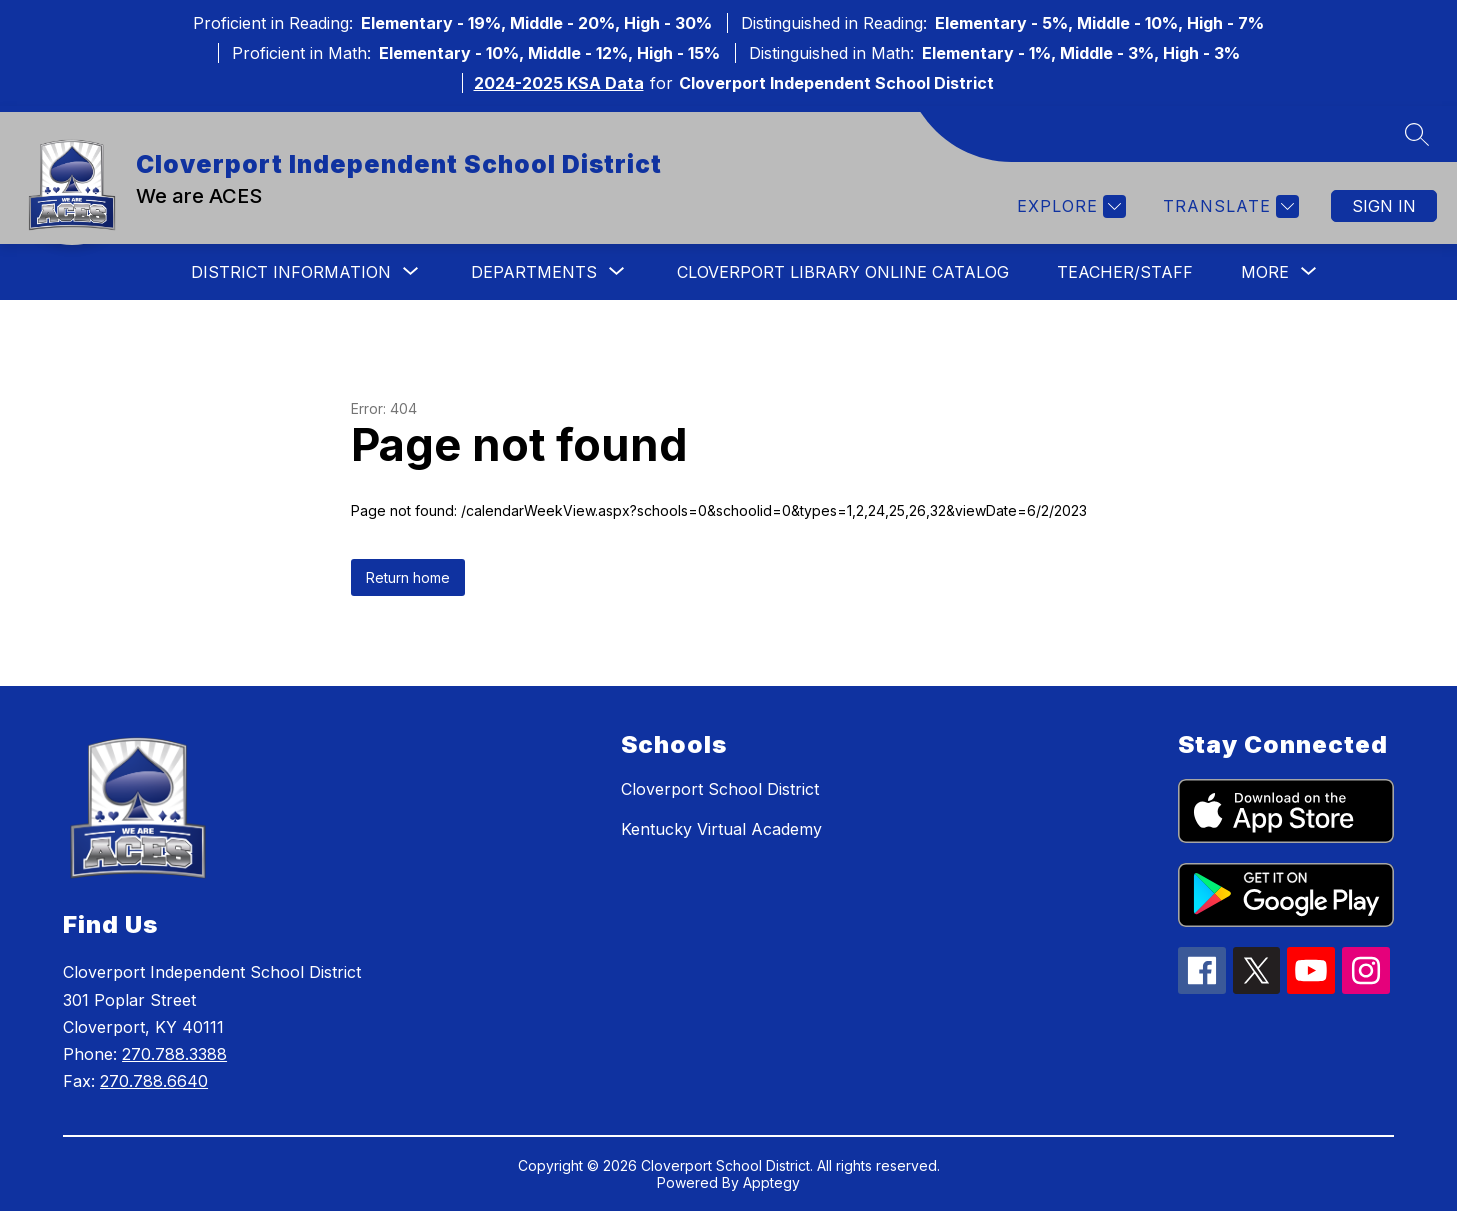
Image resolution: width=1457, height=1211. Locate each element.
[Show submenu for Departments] (534, 272)
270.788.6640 (154, 1081)
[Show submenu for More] (1265, 272)
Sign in (1384, 206)
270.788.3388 (174, 1054)
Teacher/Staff (1125, 272)
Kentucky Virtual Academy (721, 829)
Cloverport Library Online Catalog (843, 272)
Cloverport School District (720, 789)
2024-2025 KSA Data (559, 83)
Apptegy (771, 1182)
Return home (408, 577)
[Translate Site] (1228, 206)
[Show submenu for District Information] (291, 272)
